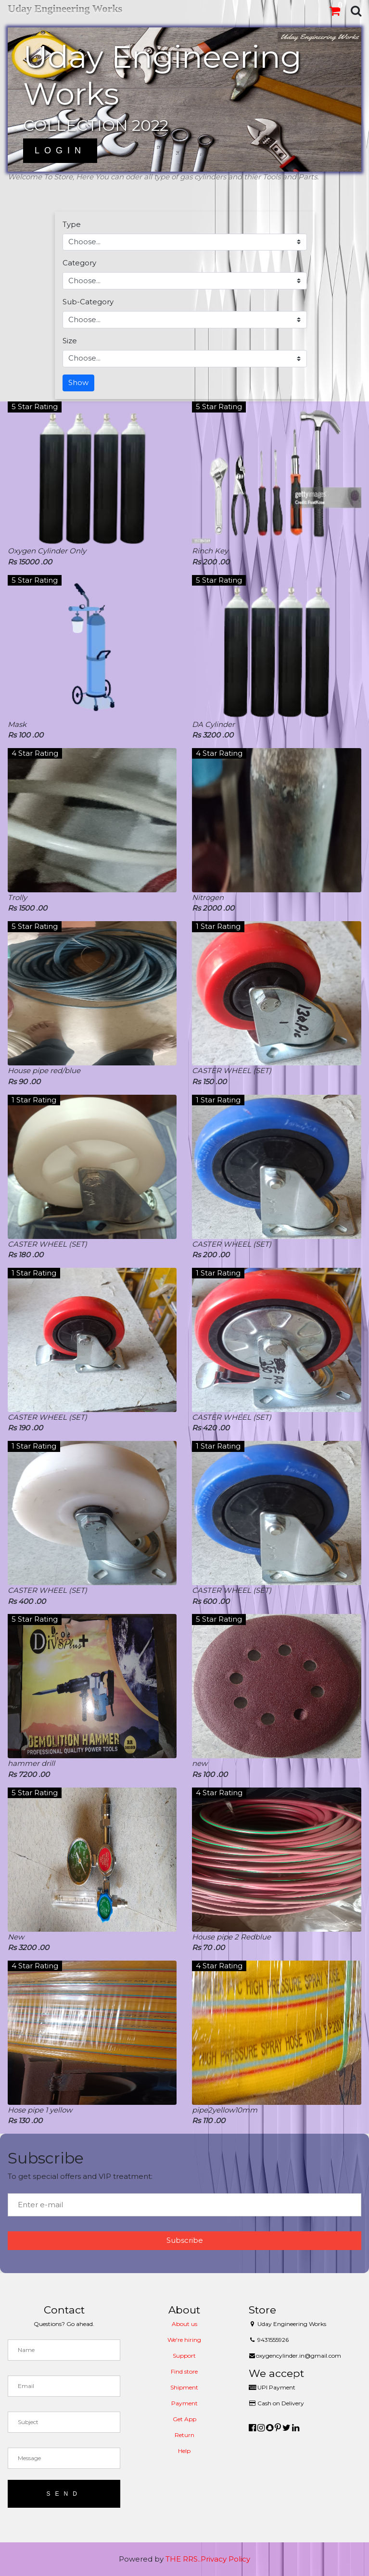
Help (184, 2450)
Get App (184, 2419)
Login (60, 150)
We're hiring (184, 2339)
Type (72, 224)
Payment (184, 2403)
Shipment (184, 2387)
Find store (184, 2371)
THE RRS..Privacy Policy (207, 2558)
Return (184, 2434)
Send (63, 2493)
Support (184, 2355)
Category (79, 262)
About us (184, 2323)
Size (70, 340)
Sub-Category (88, 301)
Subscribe (184, 2240)
